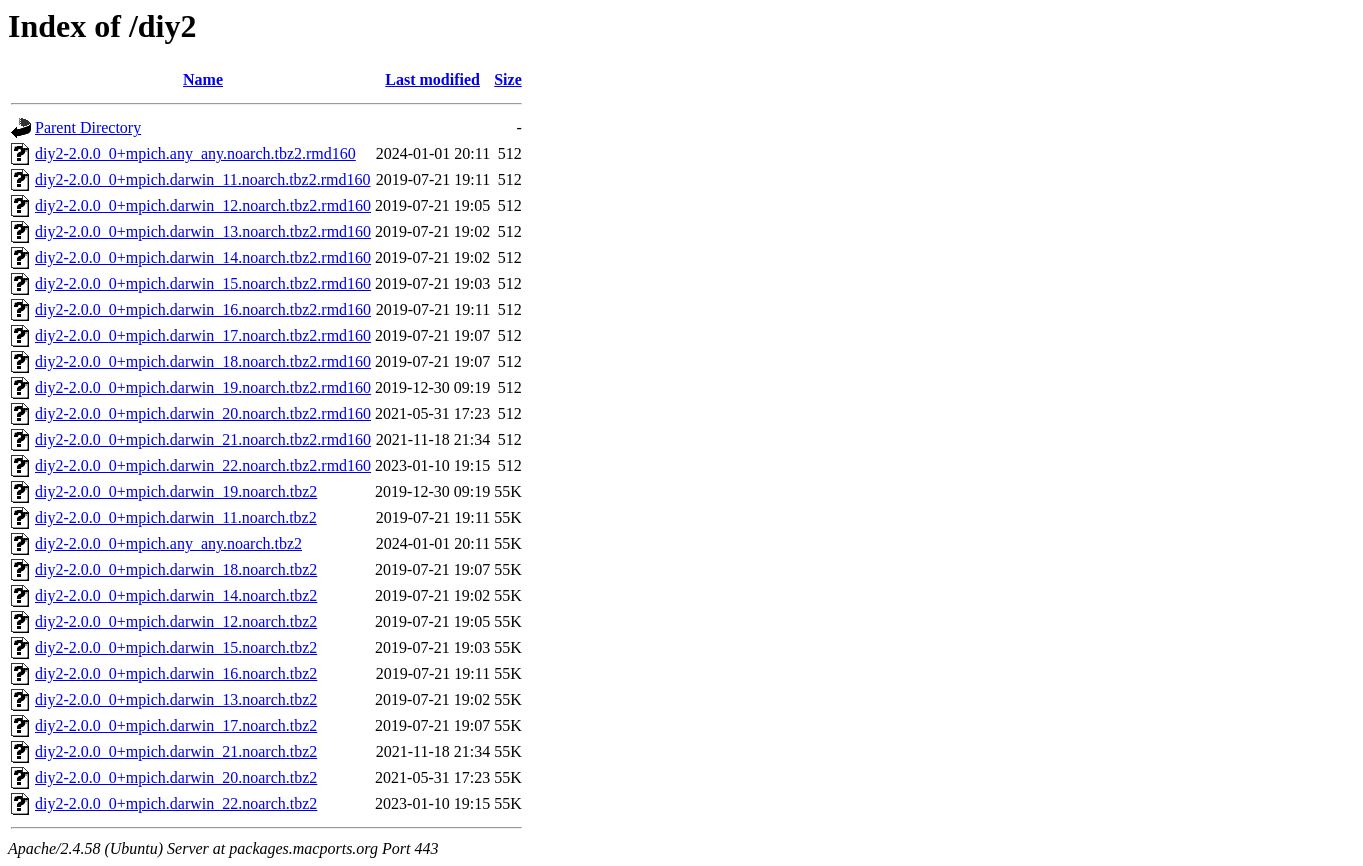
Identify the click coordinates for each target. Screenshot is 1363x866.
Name (203, 79)
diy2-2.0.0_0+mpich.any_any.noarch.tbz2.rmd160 (195, 153)
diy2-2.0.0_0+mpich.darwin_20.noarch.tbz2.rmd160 (203, 413)
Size (508, 79)
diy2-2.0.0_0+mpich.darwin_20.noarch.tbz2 (176, 777)
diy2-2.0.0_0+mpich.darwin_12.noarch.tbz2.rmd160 (203, 205)
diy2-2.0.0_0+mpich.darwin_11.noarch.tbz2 (176, 517)
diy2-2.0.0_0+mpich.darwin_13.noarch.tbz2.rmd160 (203, 231)
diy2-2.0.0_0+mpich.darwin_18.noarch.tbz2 (176, 569)
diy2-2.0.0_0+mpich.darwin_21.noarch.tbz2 (176, 751)
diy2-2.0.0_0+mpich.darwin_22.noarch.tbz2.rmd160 (203, 465)
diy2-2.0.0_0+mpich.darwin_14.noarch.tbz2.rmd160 (203, 257)
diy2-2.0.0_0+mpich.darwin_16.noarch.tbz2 (176, 673)
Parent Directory (88, 127)
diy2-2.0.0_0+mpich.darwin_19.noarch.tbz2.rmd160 (203, 387)
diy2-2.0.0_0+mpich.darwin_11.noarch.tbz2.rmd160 (202, 179)
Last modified (432, 79)
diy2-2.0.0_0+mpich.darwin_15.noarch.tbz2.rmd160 (203, 283)
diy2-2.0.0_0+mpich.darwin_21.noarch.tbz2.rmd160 (203, 439)
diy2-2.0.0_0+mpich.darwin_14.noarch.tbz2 (176, 595)
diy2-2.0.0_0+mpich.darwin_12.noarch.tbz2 (176, 621)
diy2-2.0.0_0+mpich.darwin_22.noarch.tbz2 (176, 803)
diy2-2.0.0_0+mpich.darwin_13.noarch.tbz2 (176, 699)
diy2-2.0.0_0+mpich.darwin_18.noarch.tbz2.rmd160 (203, 361)
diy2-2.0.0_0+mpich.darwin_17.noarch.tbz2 (176, 725)
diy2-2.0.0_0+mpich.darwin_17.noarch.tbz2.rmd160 (203, 335)
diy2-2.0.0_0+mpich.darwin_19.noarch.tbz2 (176, 491)
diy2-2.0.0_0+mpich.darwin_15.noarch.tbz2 (176, 647)
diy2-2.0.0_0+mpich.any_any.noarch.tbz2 (168, 543)
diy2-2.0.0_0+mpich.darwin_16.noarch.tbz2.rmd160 (203, 309)
